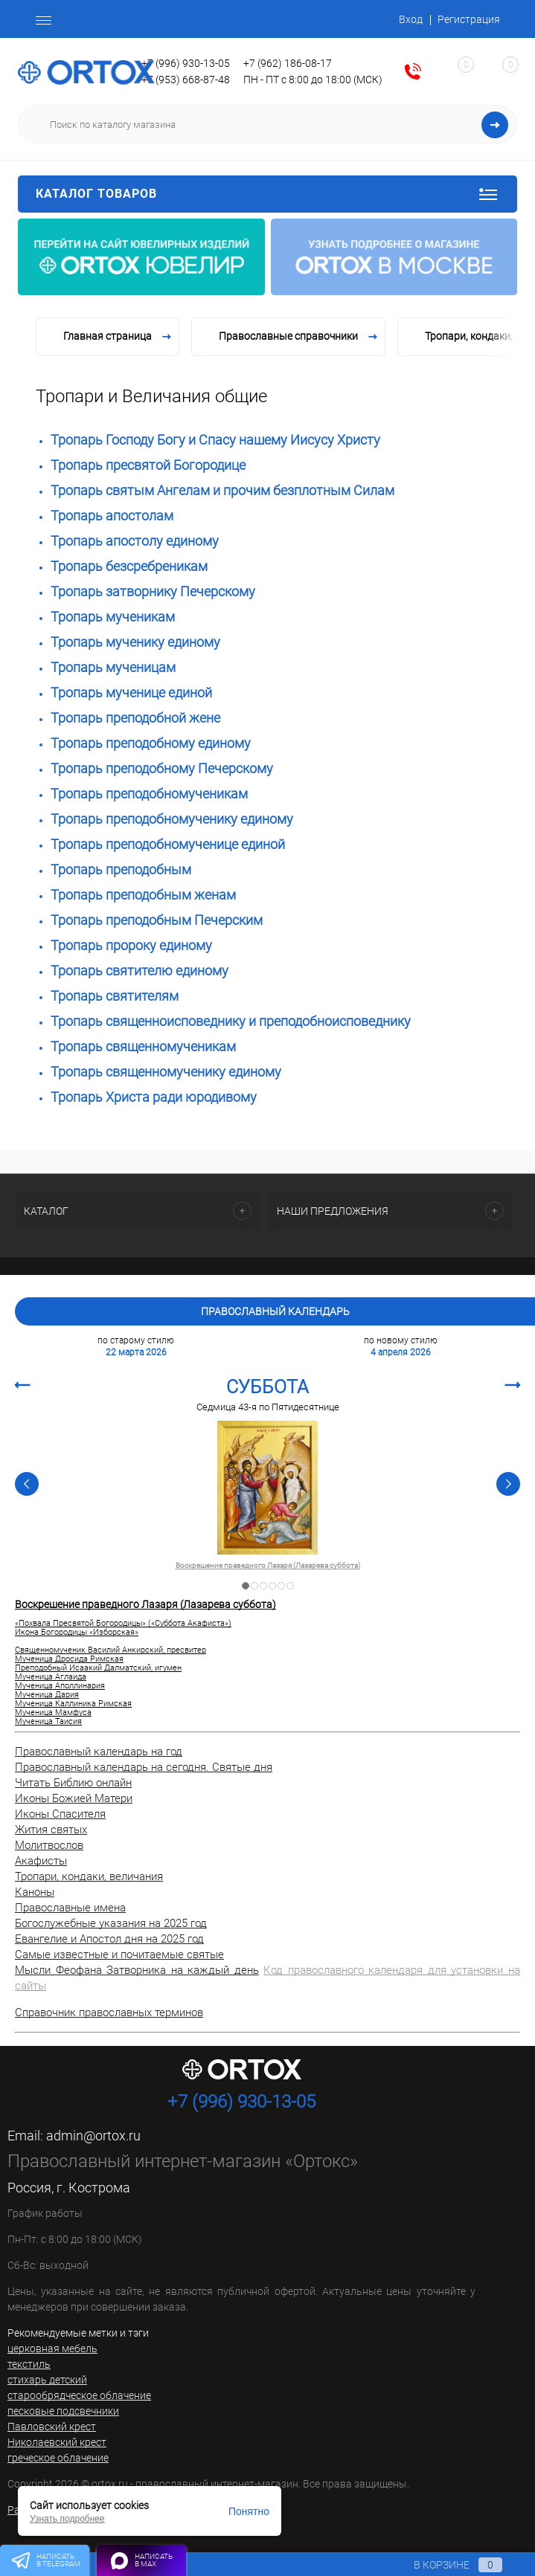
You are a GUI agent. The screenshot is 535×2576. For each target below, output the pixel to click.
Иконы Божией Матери (73, 1798)
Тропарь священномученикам (143, 1046)
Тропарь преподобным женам (143, 895)
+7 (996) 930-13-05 (185, 63)
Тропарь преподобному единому (151, 743)
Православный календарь (275, 1311)
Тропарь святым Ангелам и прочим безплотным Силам (222, 490)
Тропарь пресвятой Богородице (148, 465)
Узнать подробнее (67, 2519)
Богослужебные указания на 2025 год (111, 1923)
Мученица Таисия (48, 1721)
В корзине (443, 2565)
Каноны (34, 1892)
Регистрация (469, 19)
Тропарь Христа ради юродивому (154, 1097)
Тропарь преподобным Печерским (157, 920)
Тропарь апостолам (112, 515)
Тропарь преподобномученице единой (168, 844)
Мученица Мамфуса (53, 1712)
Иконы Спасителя (60, 1814)
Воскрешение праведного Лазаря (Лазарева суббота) (268, 1565)
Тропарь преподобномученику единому (172, 819)
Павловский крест (51, 2427)
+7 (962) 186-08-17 (287, 63)
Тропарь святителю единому (139, 970)
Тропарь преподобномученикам (149, 793)
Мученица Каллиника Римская (73, 1703)
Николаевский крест (56, 2442)
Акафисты (41, 1861)
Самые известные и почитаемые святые (119, 1954)
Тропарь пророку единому (131, 945)
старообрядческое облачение (79, 2395)
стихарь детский (47, 2380)
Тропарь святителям (115, 996)
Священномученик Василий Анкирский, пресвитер (110, 1650)
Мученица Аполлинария (60, 1686)
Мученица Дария (47, 1695)
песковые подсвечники (63, 2411)
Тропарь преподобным (121, 869)
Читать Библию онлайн (73, 1782)
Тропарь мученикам (113, 616)
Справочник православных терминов (109, 2012)
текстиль (29, 2364)
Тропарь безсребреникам (129, 566)
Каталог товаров (267, 194)
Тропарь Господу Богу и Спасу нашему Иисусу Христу (215, 440)
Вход (411, 19)
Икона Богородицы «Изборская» (76, 1632)
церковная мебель (52, 2348)
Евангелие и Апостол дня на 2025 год (109, 1939)
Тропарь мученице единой (131, 692)
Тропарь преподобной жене (135, 718)
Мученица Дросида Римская (69, 1659)
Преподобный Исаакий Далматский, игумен (98, 1668)
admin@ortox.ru (93, 2135)
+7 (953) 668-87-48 (185, 79)
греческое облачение (58, 2458)
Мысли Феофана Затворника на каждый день (137, 1970)
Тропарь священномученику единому (166, 1071)
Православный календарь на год (98, 1751)
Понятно (248, 2511)
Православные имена (70, 1907)
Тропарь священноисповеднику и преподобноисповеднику (231, 1021)
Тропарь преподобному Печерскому (162, 768)
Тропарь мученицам (113, 667)
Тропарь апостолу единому (135, 541)
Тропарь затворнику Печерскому (153, 591)
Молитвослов (49, 1845)
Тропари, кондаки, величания (89, 1876)
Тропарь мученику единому (135, 642)
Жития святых (51, 1829)
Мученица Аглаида (50, 1677)
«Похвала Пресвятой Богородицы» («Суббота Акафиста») (123, 1623)
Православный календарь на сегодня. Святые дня (143, 1767)
